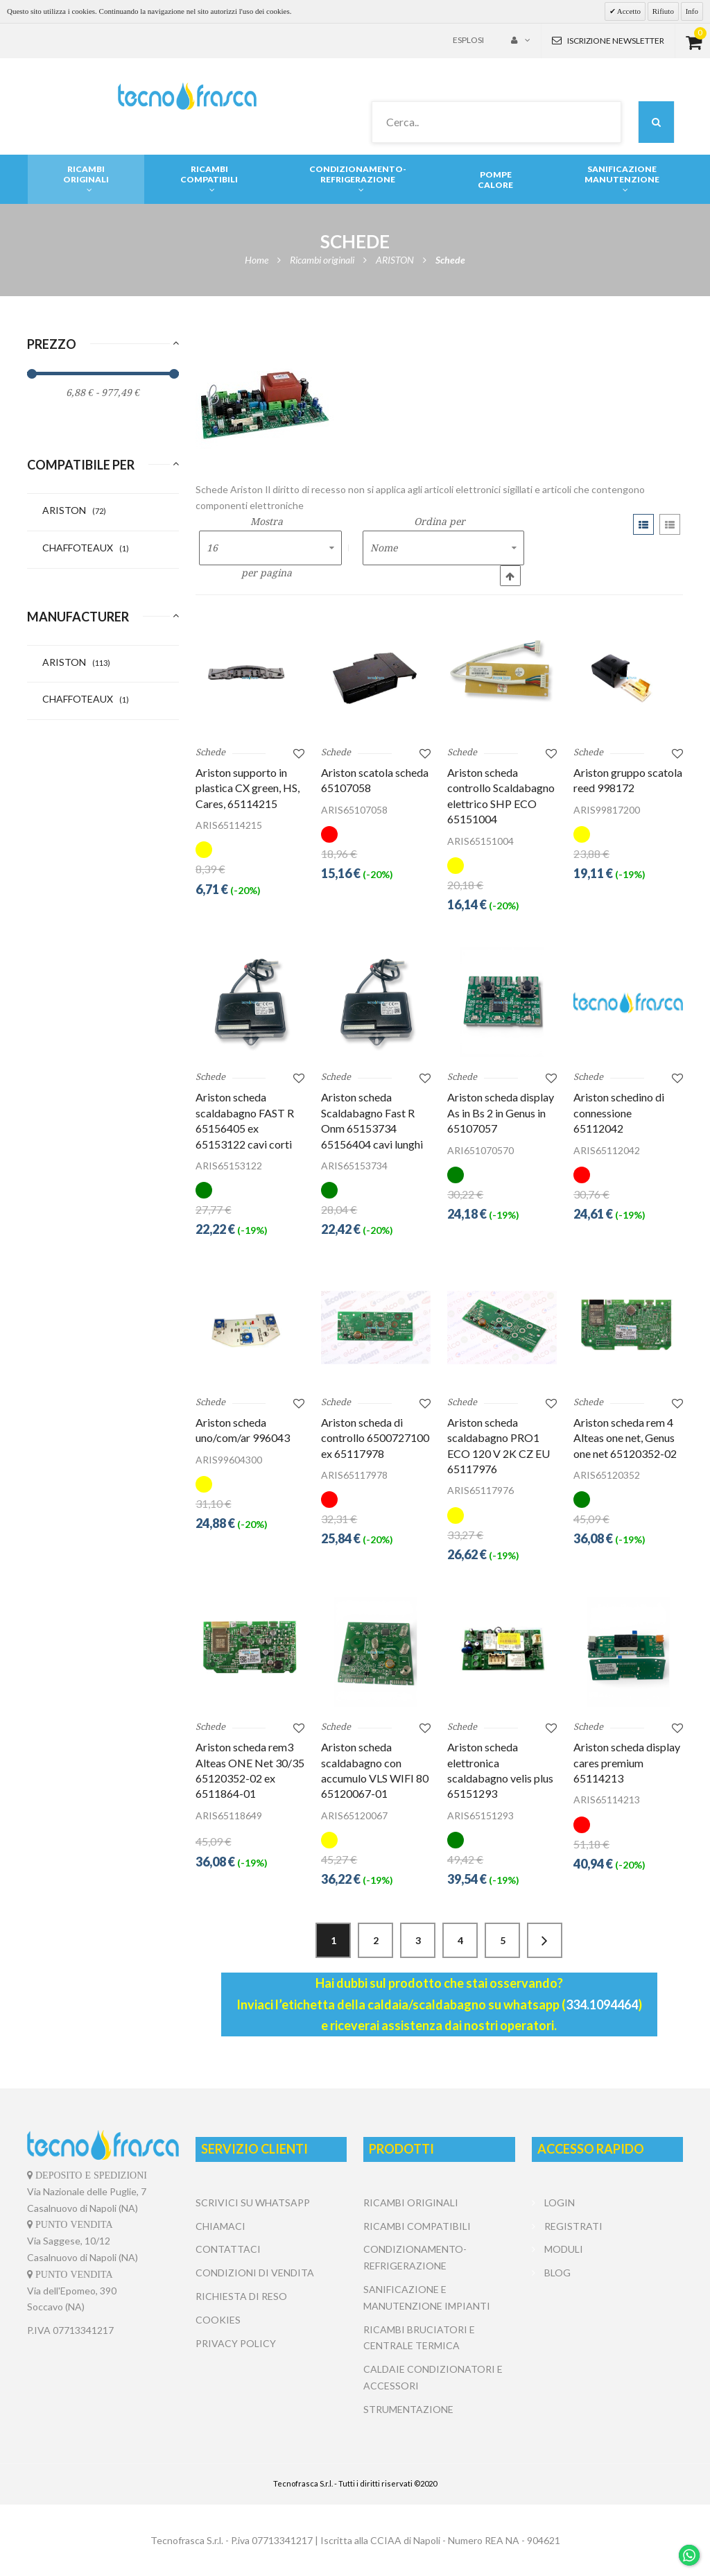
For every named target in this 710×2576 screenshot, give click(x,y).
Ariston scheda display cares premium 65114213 (626, 1762)
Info (692, 11)
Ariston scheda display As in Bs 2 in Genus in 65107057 (500, 1112)
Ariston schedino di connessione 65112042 (618, 1112)
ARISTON (74, 510)
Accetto (628, 11)
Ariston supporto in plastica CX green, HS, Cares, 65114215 (248, 788)
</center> (607, 2337)
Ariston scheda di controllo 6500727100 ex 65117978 (375, 1438)
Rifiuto (663, 11)
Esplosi (468, 40)
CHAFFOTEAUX (85, 547)
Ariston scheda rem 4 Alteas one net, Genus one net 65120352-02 (625, 1438)
